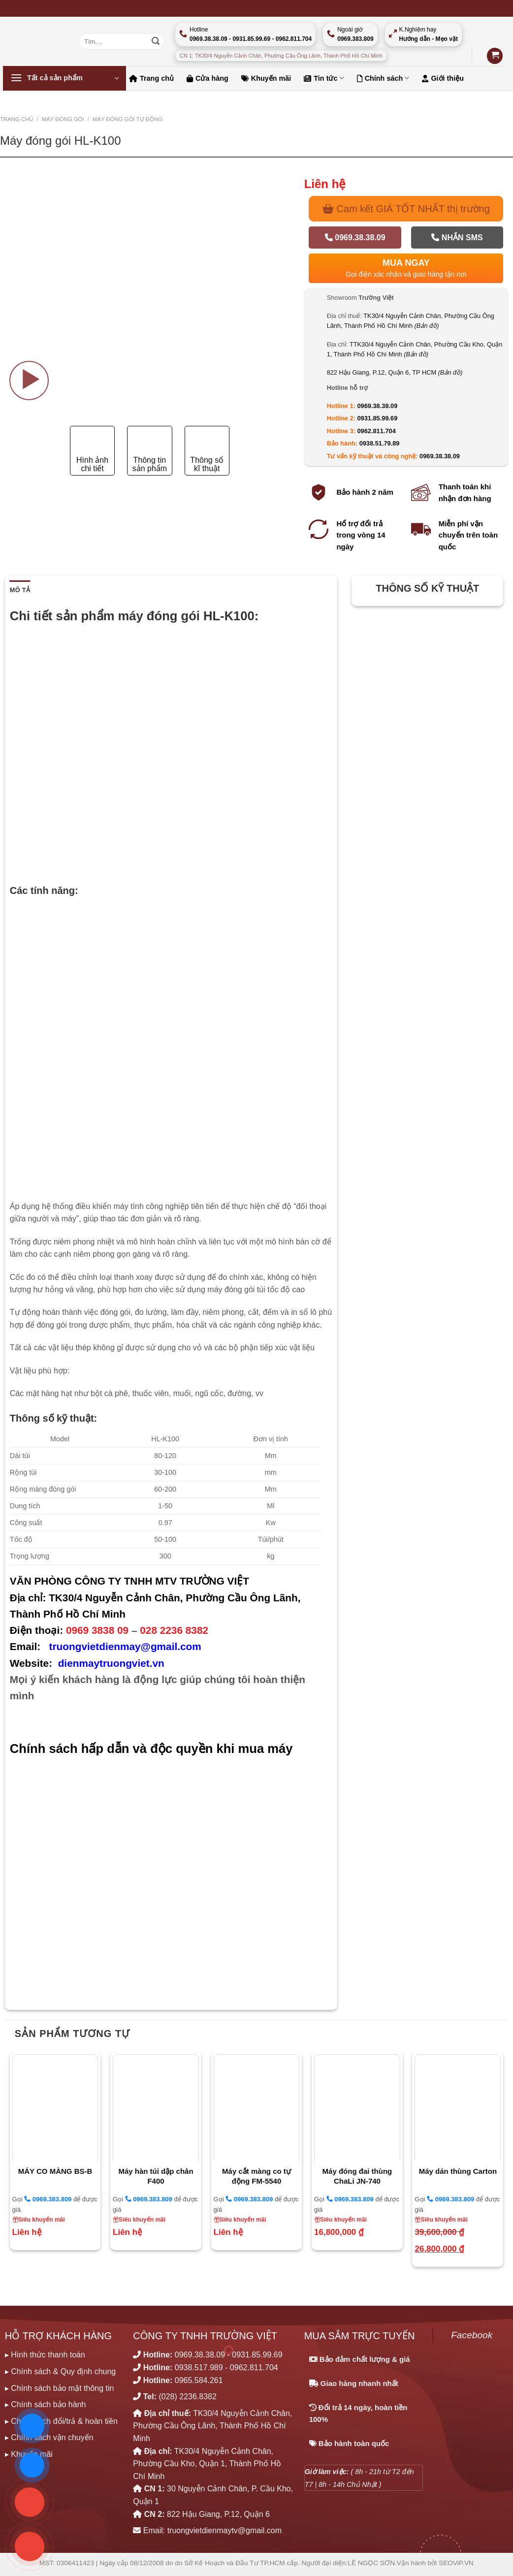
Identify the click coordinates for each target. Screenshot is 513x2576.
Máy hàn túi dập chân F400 (155, 2176)
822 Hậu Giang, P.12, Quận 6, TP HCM (395, 372)
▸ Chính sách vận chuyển (49, 2437)
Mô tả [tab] (20, 590)
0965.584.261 (199, 2380)
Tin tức (324, 78)
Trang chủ (151, 78)
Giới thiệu (443, 78)
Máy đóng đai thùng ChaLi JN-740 (357, 2176)
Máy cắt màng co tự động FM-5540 (256, 2176)
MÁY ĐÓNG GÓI (63, 119)
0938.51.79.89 (379, 443)
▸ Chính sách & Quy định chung (60, 2371)
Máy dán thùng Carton (458, 2171)
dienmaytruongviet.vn (111, 1663)
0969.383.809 (47, 2199)
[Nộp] (155, 41)
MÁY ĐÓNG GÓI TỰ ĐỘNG (127, 119)
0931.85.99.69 (377, 418)
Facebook (471, 2335)
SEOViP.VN (456, 2563)
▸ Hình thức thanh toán (45, 2355)
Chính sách (383, 78)
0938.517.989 (199, 2367)
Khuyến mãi (266, 78)
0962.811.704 (376, 431)
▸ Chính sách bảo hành (45, 2404)
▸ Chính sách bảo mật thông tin (59, 2388)
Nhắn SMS (456, 237)
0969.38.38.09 (355, 237)
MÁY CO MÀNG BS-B (55, 2171)
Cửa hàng (207, 78)
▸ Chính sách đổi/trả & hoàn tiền (61, 2421)
